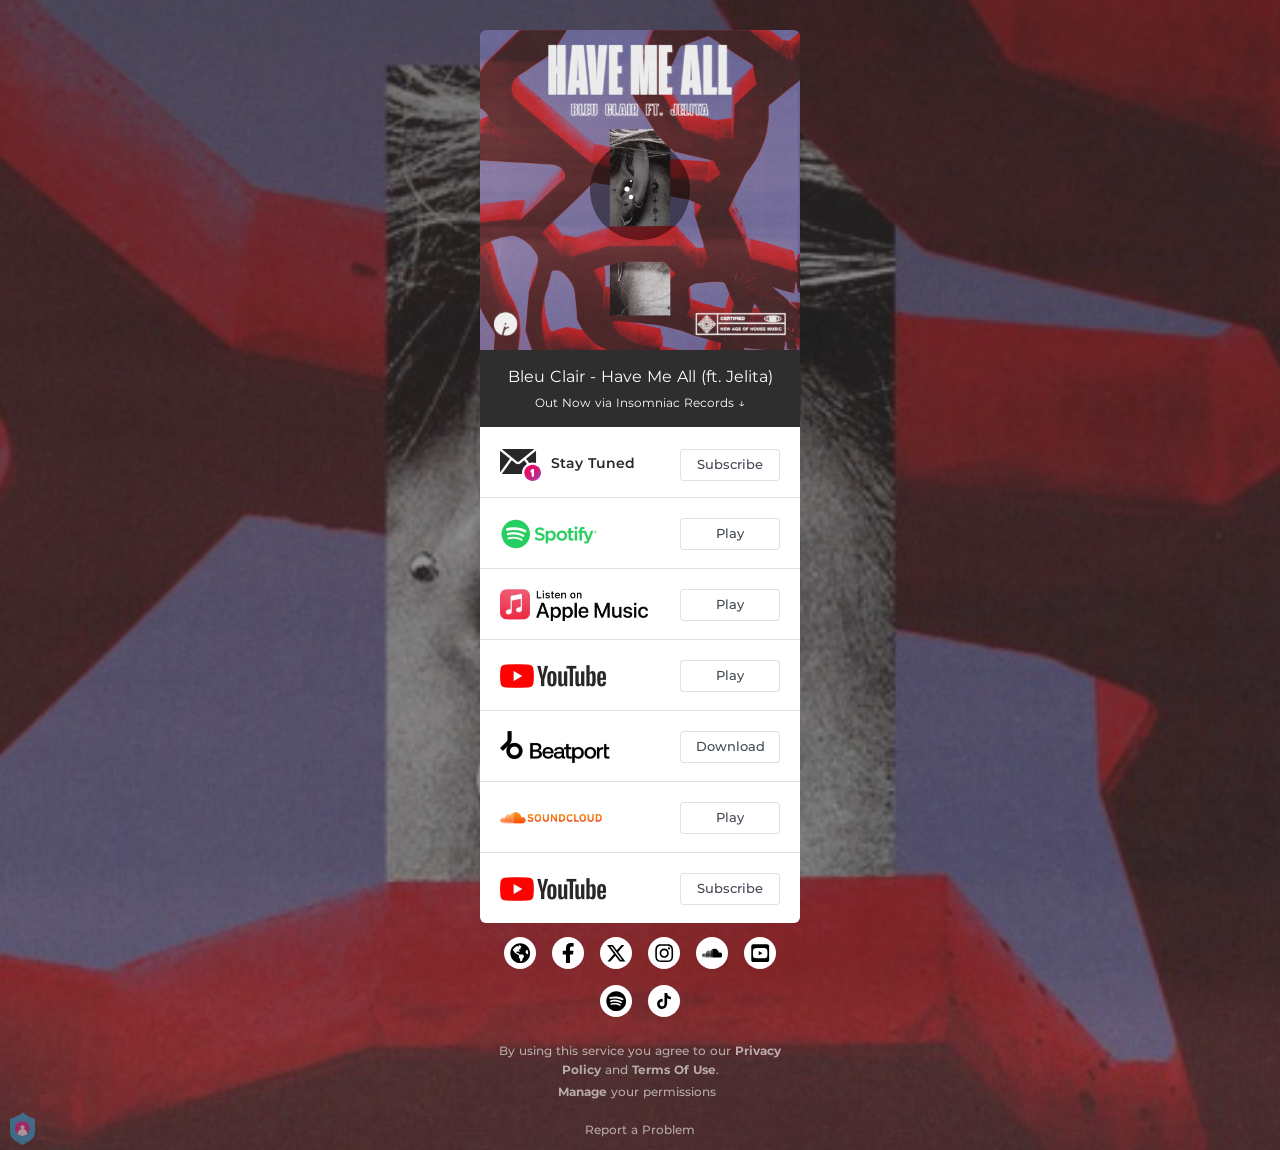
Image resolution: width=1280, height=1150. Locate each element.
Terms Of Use (674, 1069)
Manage (582, 1091)
